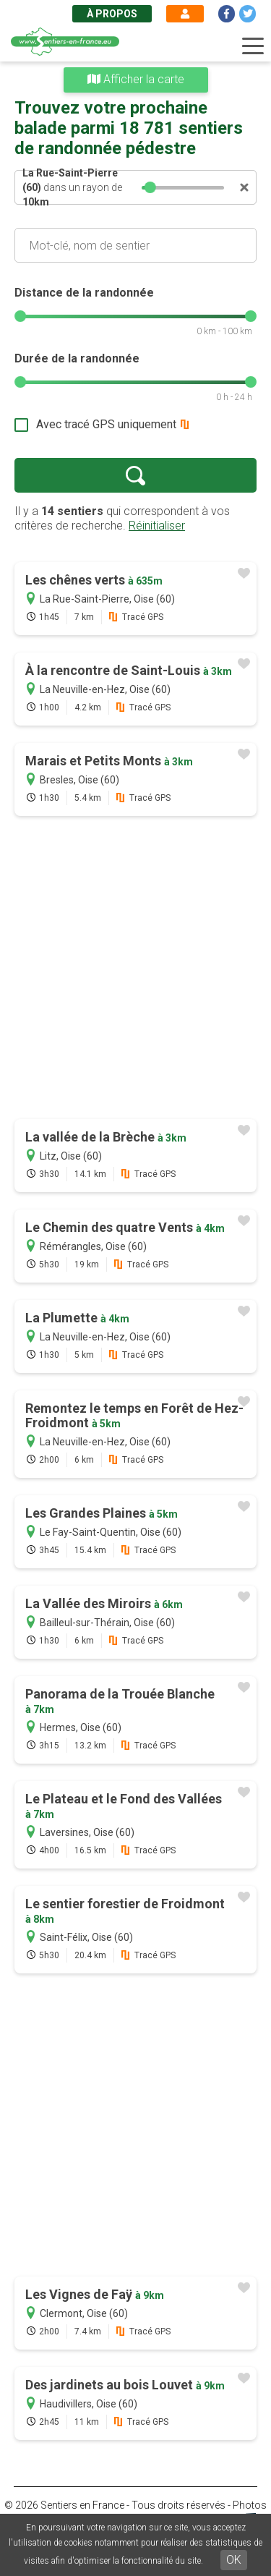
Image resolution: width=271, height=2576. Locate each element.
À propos (112, 14)
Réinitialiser (157, 525)
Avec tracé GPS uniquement (106, 424)
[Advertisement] (135, 969)
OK (233, 2560)
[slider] (151, 187)
